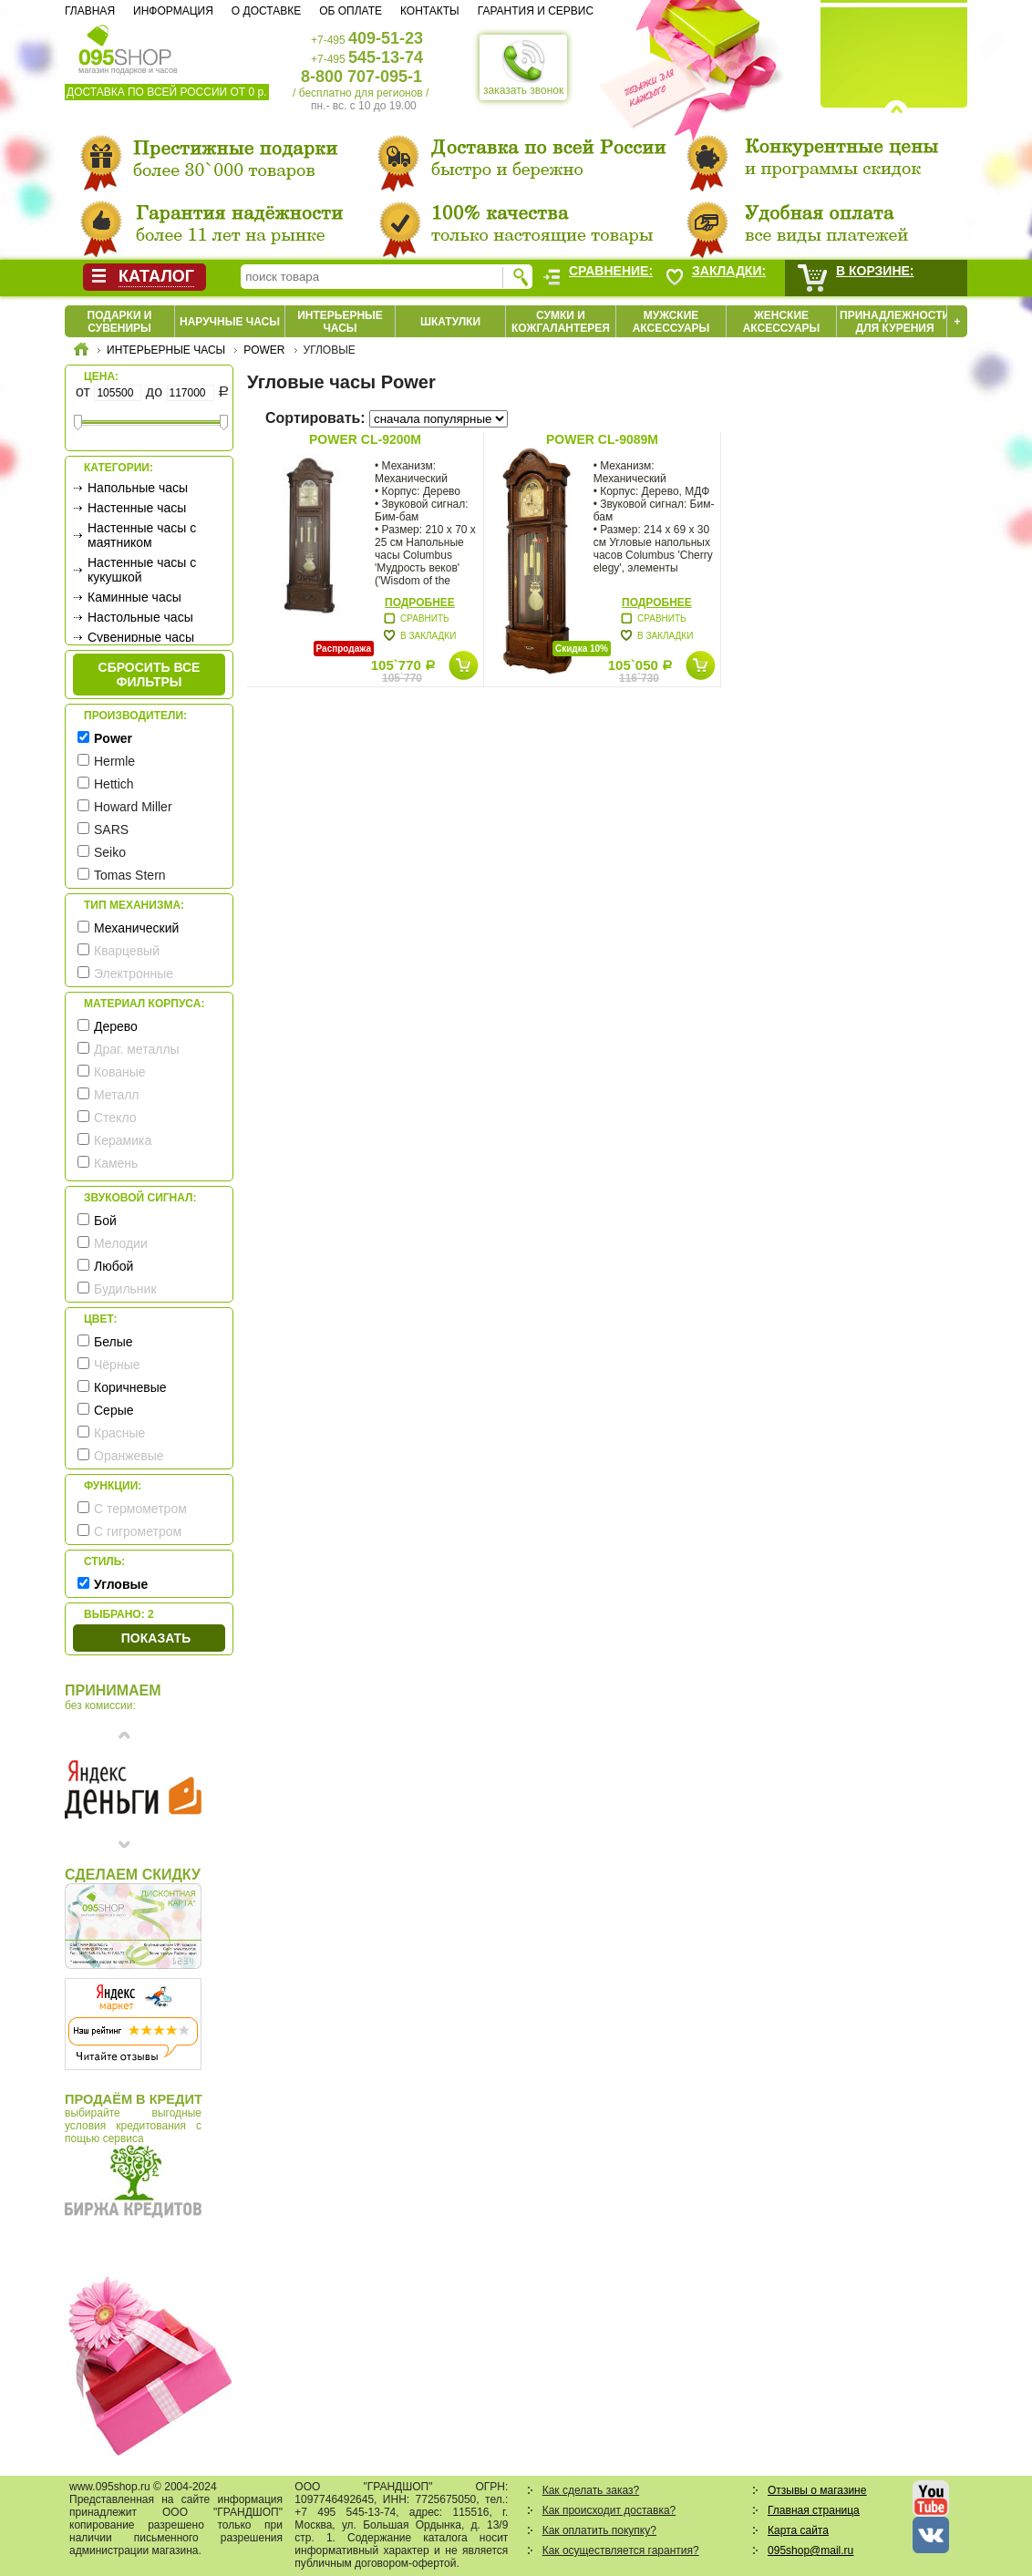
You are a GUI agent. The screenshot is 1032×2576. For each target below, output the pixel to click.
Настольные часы (140, 617)
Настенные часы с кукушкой (142, 569)
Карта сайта (798, 2530)
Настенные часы (137, 507)
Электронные (133, 973)
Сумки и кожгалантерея (560, 322)
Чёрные (116, 1364)
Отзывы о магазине (817, 2490)
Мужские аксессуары (671, 322)
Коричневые (130, 1387)
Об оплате (350, 11)
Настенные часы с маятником (142, 535)
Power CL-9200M (365, 439)
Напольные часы (138, 487)
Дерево (116, 1026)
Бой (105, 1220)
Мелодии (121, 1243)
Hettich (114, 784)
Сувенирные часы (141, 637)
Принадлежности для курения (895, 322)
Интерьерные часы (340, 322)
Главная (90, 11)
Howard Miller (133, 806)
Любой (113, 1266)
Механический (136, 928)
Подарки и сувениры (120, 322)
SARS (111, 829)
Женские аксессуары (781, 322)
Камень (116, 1163)
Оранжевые (129, 1455)
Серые (114, 1410)
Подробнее (420, 602)
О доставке (266, 11)
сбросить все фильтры (149, 674)
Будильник (125, 1289)
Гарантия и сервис (535, 11)
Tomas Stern (130, 875)
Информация (173, 11)
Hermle (114, 761)
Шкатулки (450, 321)
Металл (116, 1094)
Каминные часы (134, 597)
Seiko (110, 852)
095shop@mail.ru (810, 2550)
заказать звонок (523, 67)
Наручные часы (230, 321)
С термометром (140, 1508)
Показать (156, 1638)
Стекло (115, 1117)
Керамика (122, 1140)
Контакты (429, 11)
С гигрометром (137, 1531)
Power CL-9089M (602, 439)
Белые (113, 1341)
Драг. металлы (137, 1049)
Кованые (120, 1072)
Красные (119, 1433)
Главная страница (814, 2510)
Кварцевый (127, 950)
